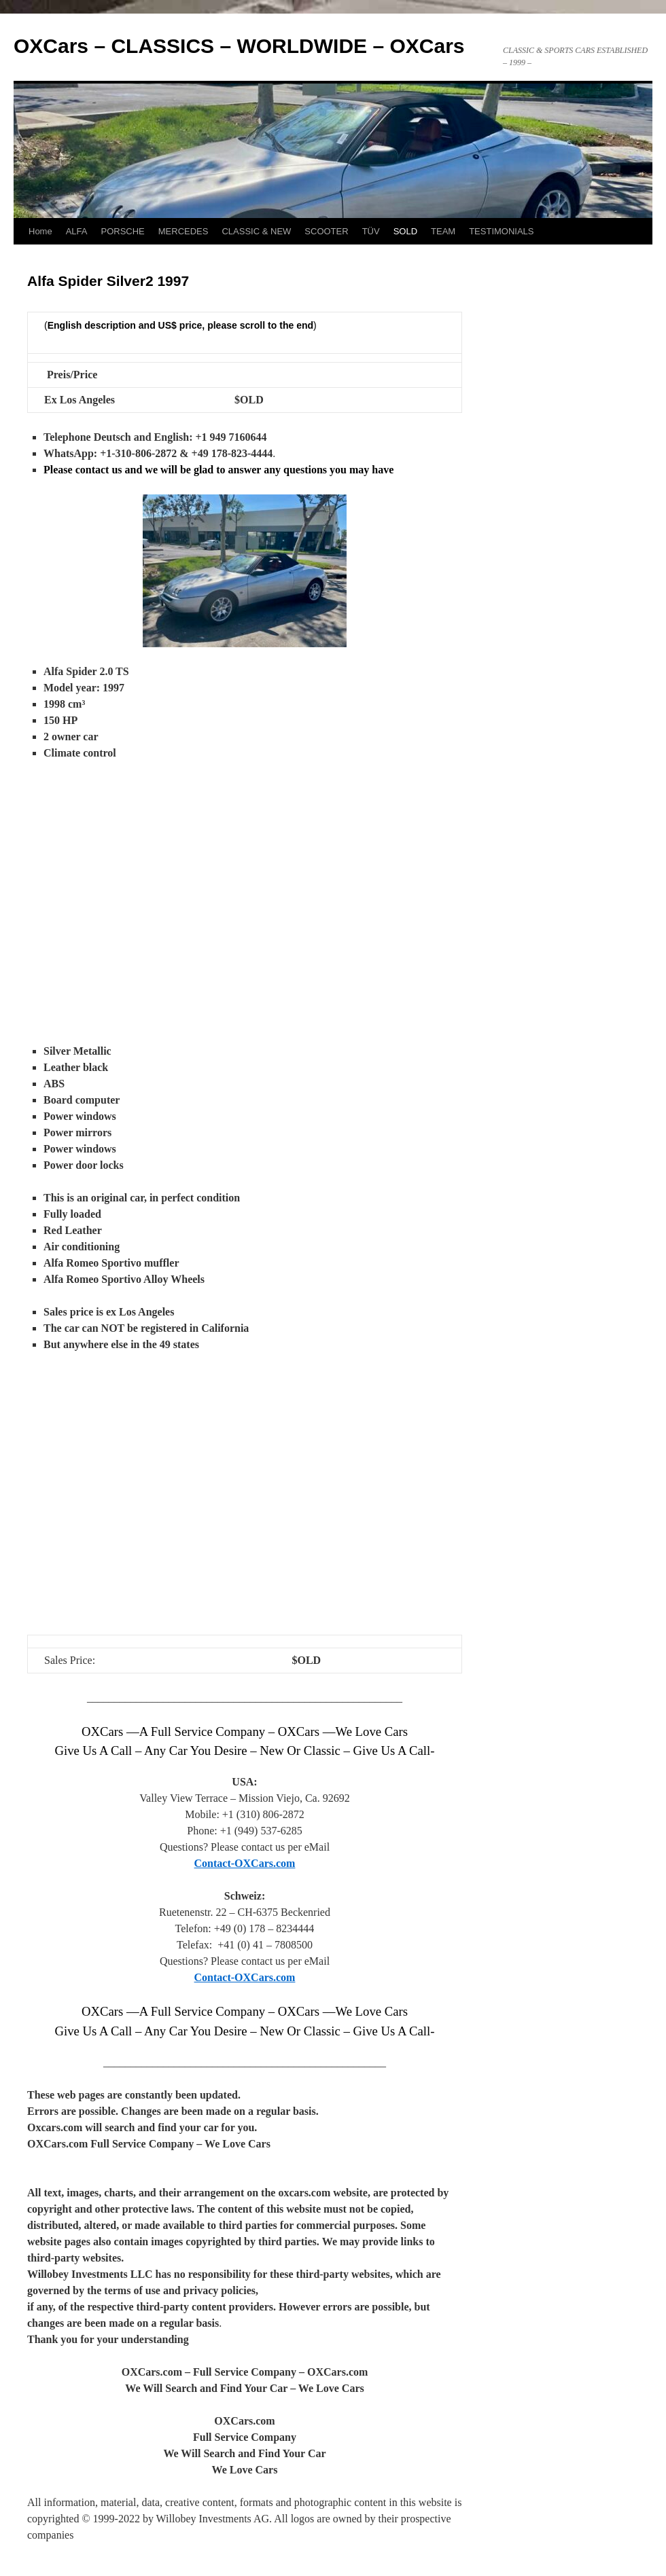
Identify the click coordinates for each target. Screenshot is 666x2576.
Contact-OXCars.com (245, 1863)
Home (40, 231)
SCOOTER (326, 231)
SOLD (405, 231)
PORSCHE (122, 231)
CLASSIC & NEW (256, 231)
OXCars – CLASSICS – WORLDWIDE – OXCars (239, 46)
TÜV (371, 231)
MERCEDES (183, 231)
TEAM (443, 231)
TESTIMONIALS (501, 231)
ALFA (77, 231)
